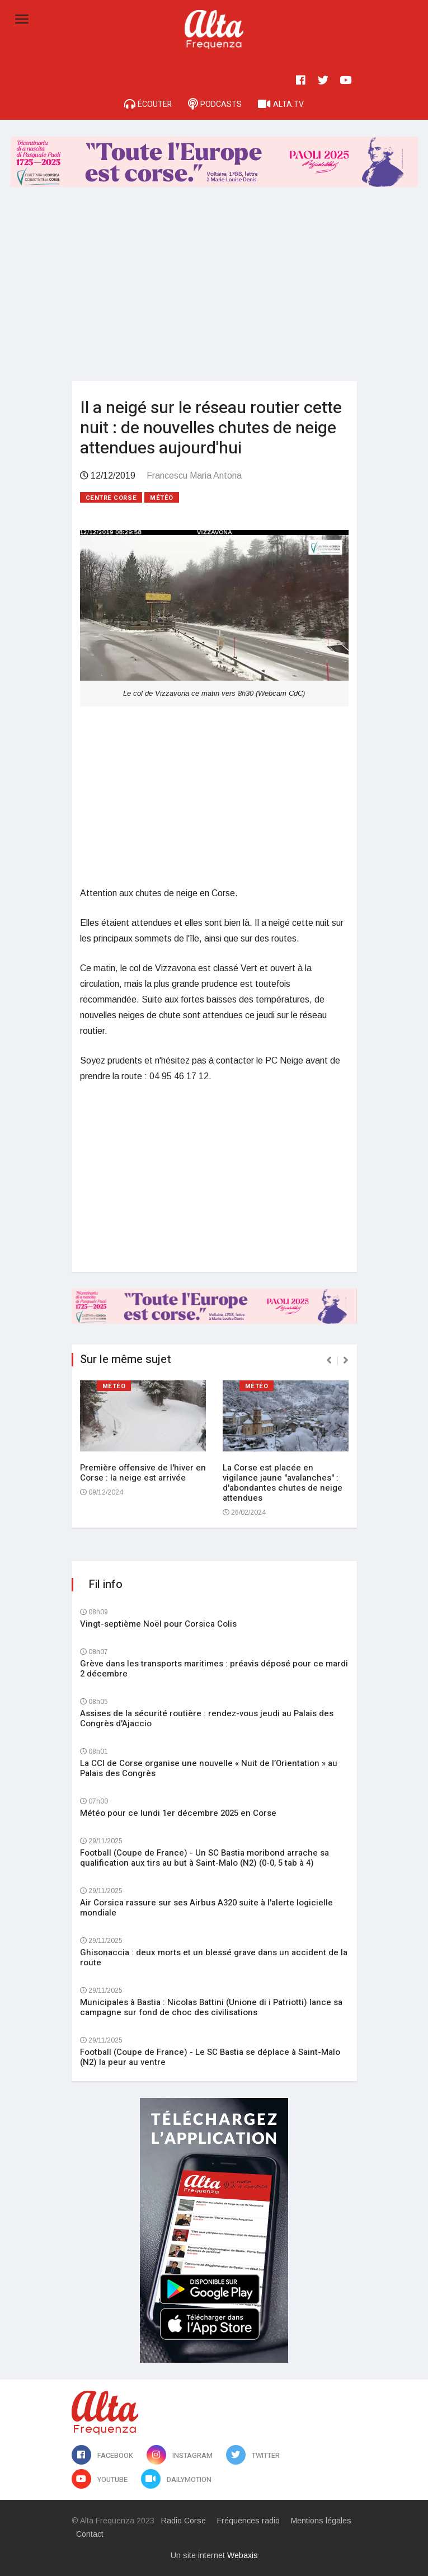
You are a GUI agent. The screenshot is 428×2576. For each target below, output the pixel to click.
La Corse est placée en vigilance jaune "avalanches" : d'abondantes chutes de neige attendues (282, 1483)
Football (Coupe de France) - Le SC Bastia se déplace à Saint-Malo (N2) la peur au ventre (210, 2057)
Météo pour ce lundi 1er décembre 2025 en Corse (178, 1813)
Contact (90, 2534)
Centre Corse (111, 498)
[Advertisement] (214, 286)
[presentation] (329, 1360)
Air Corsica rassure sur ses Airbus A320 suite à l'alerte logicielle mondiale (206, 1907)
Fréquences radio (248, 2520)
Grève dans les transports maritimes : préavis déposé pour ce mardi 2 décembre (214, 1668)
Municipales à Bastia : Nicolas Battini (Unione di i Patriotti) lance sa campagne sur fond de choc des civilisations (211, 2007)
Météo (161, 498)
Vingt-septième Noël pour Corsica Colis (158, 1624)
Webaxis (242, 2555)
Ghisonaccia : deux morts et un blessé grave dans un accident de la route (213, 1957)
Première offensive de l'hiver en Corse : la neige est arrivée (143, 1473)
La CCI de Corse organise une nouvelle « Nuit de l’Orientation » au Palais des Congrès (208, 1768)
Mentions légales (321, 2520)
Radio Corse (183, 2520)
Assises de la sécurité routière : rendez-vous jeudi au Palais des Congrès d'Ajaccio (206, 1718)
